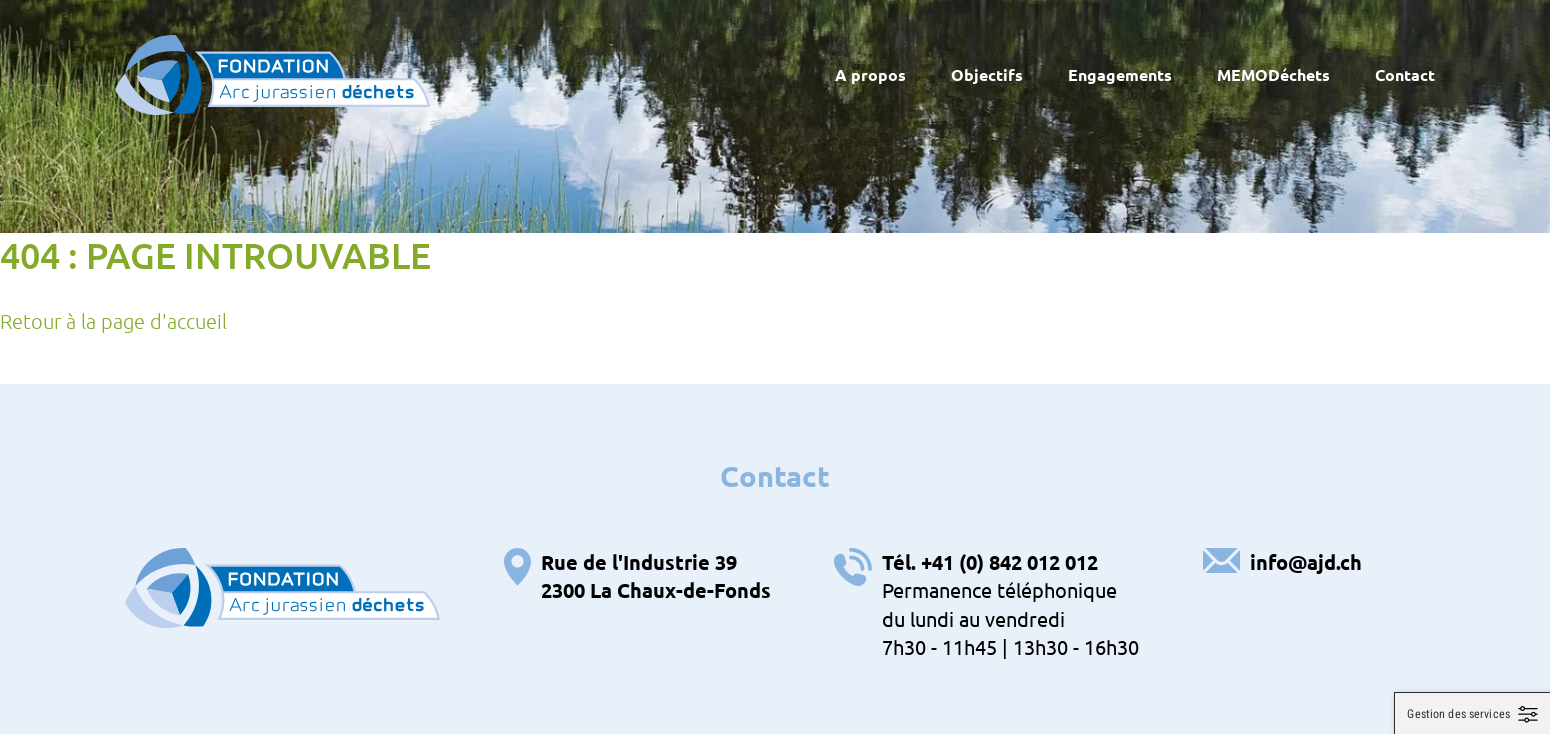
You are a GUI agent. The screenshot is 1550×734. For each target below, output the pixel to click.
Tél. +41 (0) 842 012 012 (990, 562)
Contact (1405, 74)
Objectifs (987, 74)
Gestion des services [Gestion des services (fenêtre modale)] (1458, 714)
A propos (870, 74)
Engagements (1120, 74)
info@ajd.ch (1306, 562)
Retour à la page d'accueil (113, 321)
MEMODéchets (1273, 74)
